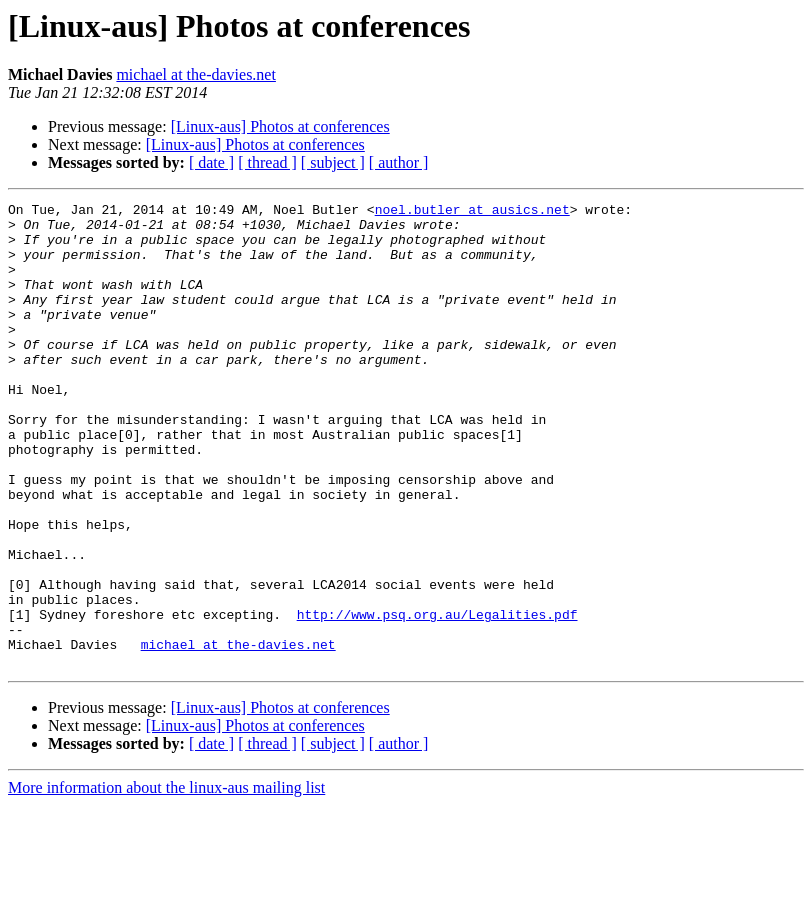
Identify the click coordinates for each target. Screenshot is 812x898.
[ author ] (399, 162)
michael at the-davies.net (195, 74)
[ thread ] (267, 162)
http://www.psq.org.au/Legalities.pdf (437, 698)
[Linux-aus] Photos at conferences (280, 126)
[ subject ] (333, 162)
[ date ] (211, 162)
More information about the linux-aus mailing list (166, 880)
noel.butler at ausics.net (472, 212)
